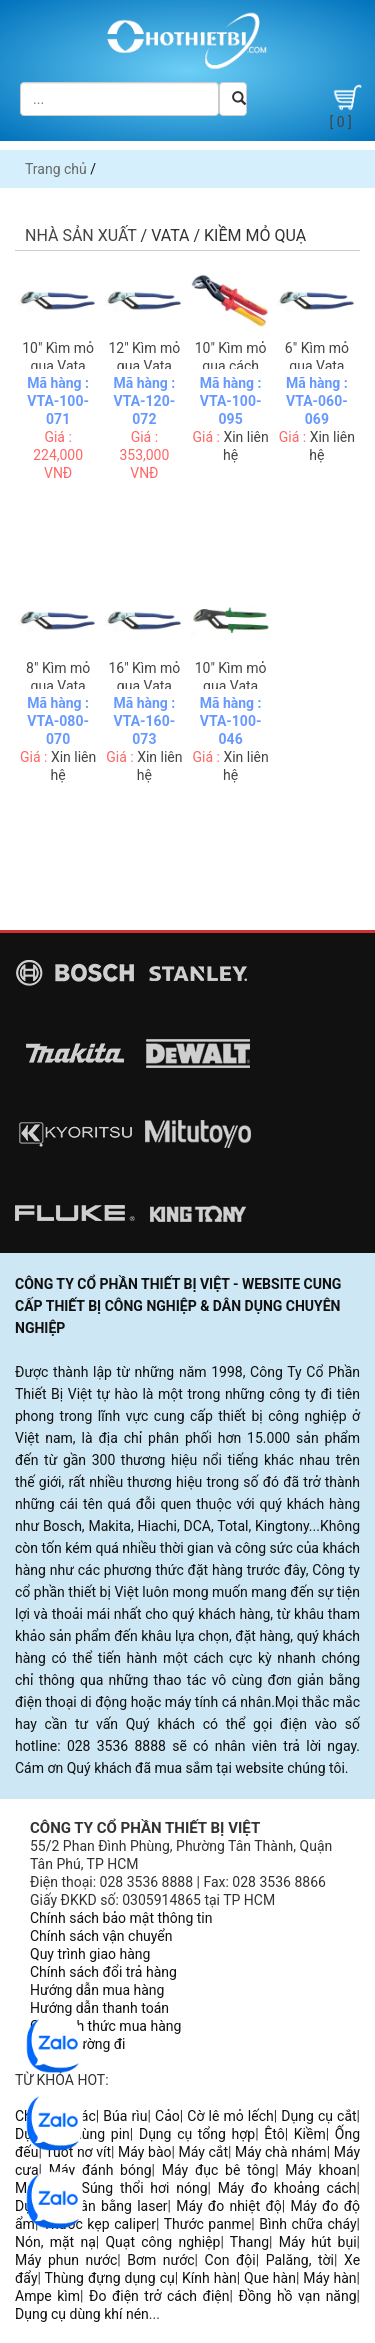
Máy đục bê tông (218, 2170)
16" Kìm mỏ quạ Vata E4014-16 (144, 686)
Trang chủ (56, 169)
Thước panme (208, 2224)
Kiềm (310, 2134)
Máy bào (144, 2152)
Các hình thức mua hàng (105, 2026)
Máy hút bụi (318, 2242)
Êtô (274, 2134)
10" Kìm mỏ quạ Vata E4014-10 (58, 366)
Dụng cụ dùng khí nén (82, 2314)
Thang (249, 2242)
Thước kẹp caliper (99, 2224)
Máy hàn (329, 2278)
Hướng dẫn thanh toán (99, 2008)
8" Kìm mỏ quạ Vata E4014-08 (58, 686)
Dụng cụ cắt (318, 2116)
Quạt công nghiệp (162, 2242)
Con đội (230, 2260)
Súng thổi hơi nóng (145, 2188)
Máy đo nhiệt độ (229, 2206)
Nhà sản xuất (81, 235)
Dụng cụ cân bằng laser (91, 2206)
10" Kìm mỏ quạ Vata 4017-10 (231, 686)
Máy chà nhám (281, 2152)
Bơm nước (160, 2260)
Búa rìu (125, 2116)
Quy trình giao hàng (90, 1954)
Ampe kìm (47, 2296)
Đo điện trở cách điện (159, 2296)
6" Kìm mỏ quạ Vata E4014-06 (317, 366)
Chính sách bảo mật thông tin (121, 1918)
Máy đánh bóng (100, 2170)
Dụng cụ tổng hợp (197, 2134)
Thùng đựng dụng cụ (110, 2278)
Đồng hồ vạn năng (297, 2296)
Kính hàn (209, 2278)
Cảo (167, 2116)
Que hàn (270, 2278)
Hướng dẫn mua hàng (97, 1990)
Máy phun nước (66, 2260)
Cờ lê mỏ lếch (230, 2116)
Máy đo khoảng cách (287, 2188)
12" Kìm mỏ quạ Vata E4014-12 (144, 366)
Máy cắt (204, 2152)
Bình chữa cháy (307, 2224)
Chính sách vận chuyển (101, 1936)
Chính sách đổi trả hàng (103, 1972)
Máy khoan (320, 2170)
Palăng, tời (300, 2260)
